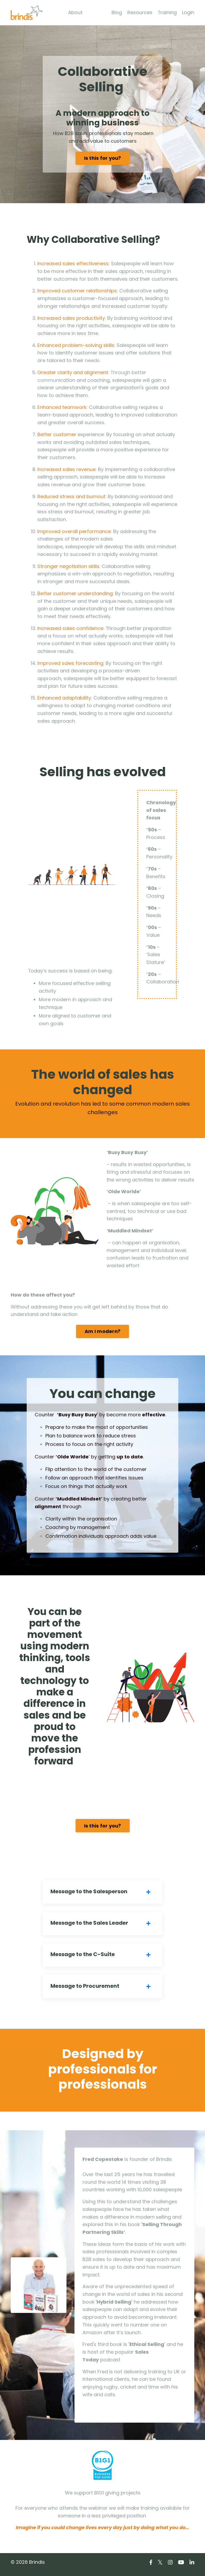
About (75, 12)
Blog (116, 12)
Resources (139, 12)
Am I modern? (102, 1333)
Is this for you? (102, 158)
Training (167, 12)
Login (188, 12)
